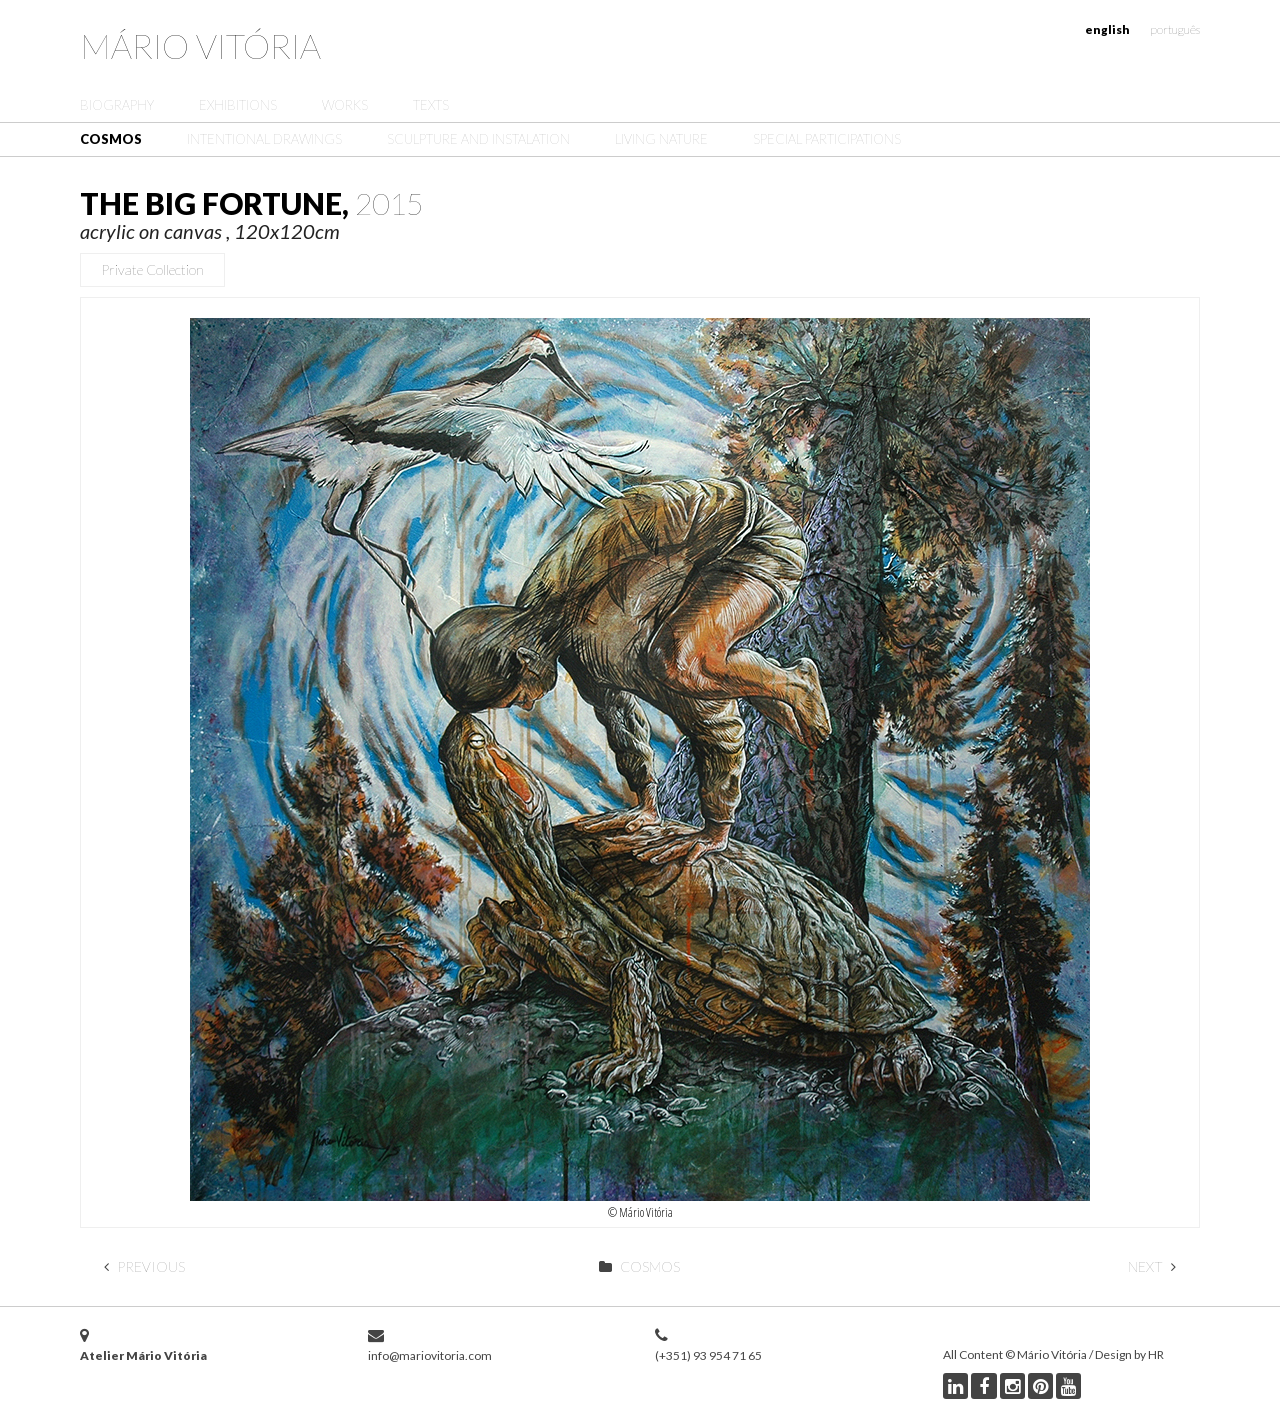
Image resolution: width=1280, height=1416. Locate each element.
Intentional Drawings (264, 139)
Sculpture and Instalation (478, 139)
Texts (431, 105)
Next (1152, 1266)
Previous (144, 1266)
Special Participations (827, 139)
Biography (117, 105)
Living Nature (661, 139)
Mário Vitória (200, 45)
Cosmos (111, 139)
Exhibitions (238, 105)
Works (345, 105)
